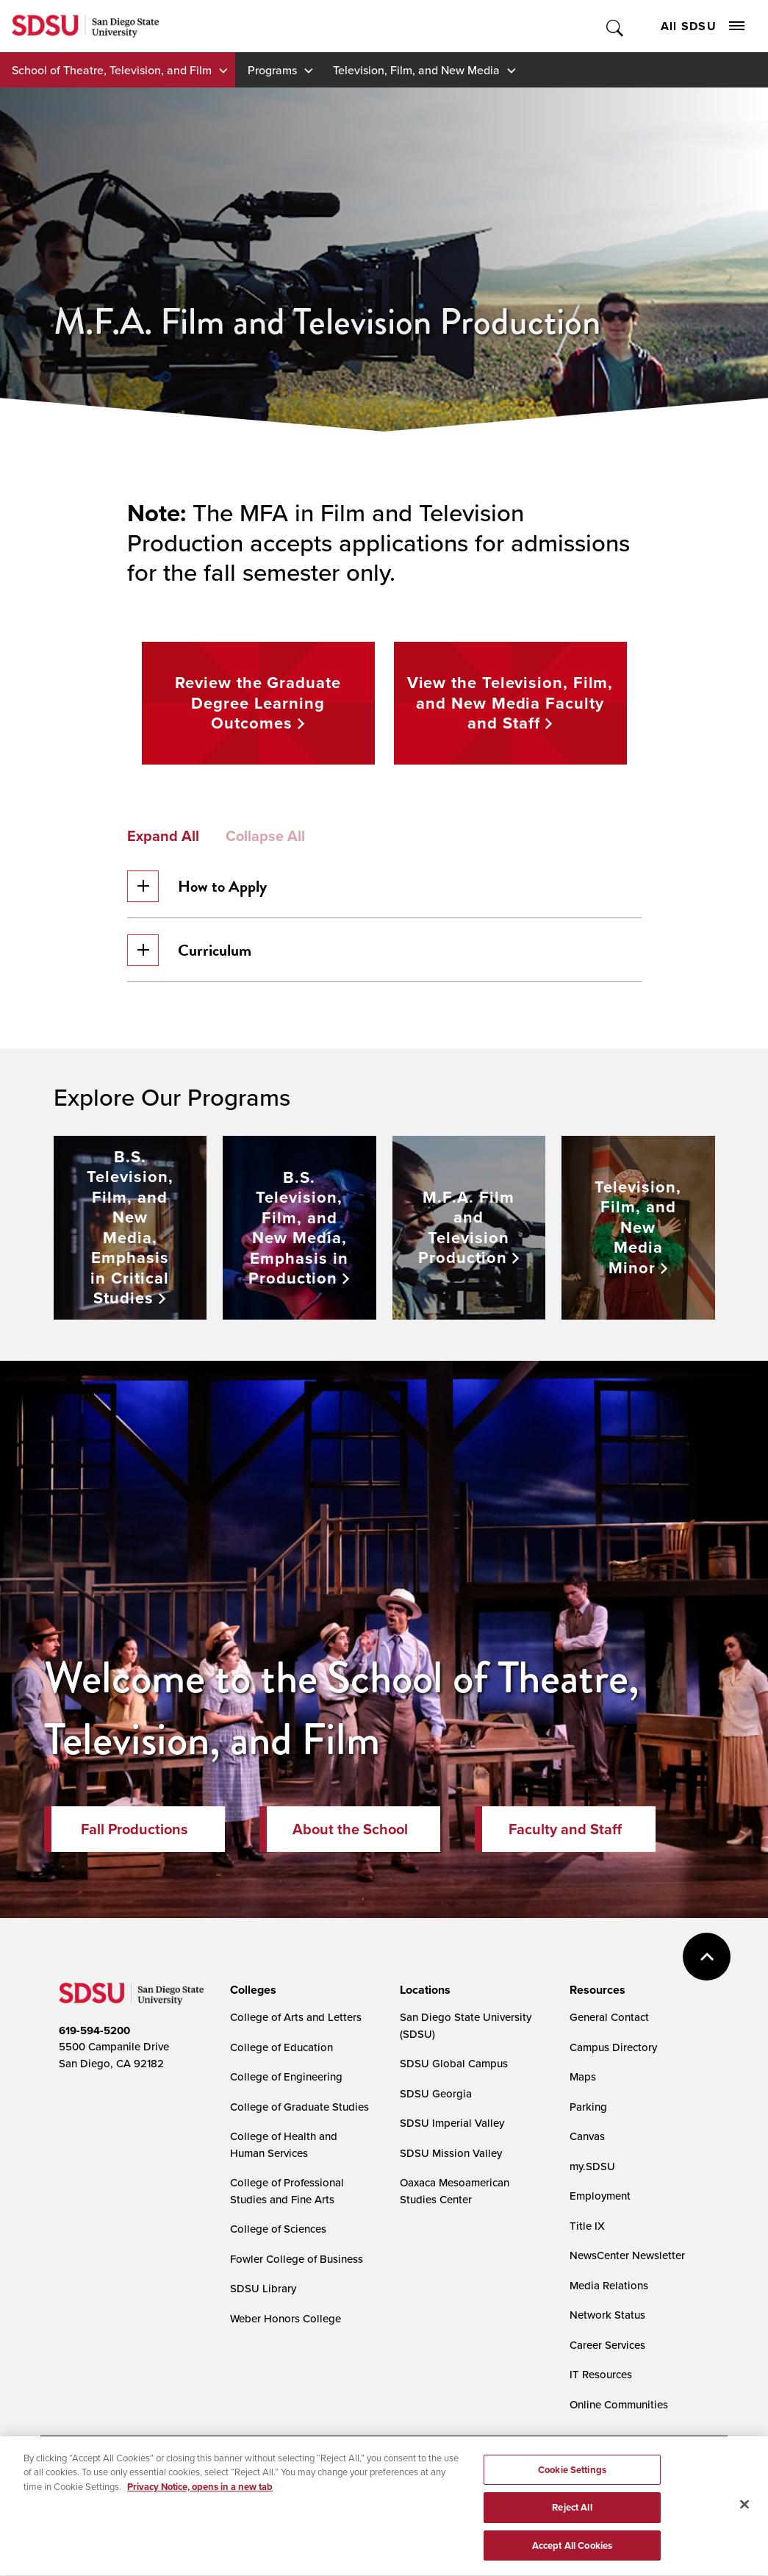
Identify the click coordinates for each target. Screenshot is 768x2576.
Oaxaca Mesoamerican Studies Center (454, 2191)
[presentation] (251, 1990)
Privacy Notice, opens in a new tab (200, 2495)
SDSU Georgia (436, 2093)
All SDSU (702, 26)
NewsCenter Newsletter (627, 2255)
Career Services (607, 2345)
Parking (588, 2106)
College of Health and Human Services (283, 2144)
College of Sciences (278, 2228)
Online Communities (619, 2404)
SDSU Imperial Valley (452, 2122)
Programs (272, 70)
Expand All (163, 836)
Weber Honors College (285, 2318)
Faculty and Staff (565, 1829)
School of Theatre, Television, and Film (112, 70)
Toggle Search (615, 26)
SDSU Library (263, 2288)
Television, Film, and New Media (416, 70)
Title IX (587, 2225)
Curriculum (189, 950)
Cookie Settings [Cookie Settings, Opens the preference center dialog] (572, 2479)
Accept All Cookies (572, 2554)
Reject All (572, 2516)
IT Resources (601, 2374)
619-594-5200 (94, 2030)
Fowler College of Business (296, 2258)
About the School (350, 1829)
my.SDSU (592, 2166)
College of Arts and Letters (296, 2017)
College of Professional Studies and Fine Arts (287, 2191)
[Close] (744, 2513)
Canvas (587, 2136)
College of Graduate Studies (299, 2106)
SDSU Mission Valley (451, 2153)
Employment (600, 2195)
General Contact (609, 2017)
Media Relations (609, 2285)
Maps (583, 2076)
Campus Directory (613, 2047)
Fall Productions (134, 1829)
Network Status (607, 2314)
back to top (707, 1957)
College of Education (281, 2047)
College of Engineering (286, 2076)
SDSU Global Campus (454, 2063)
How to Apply (197, 886)
